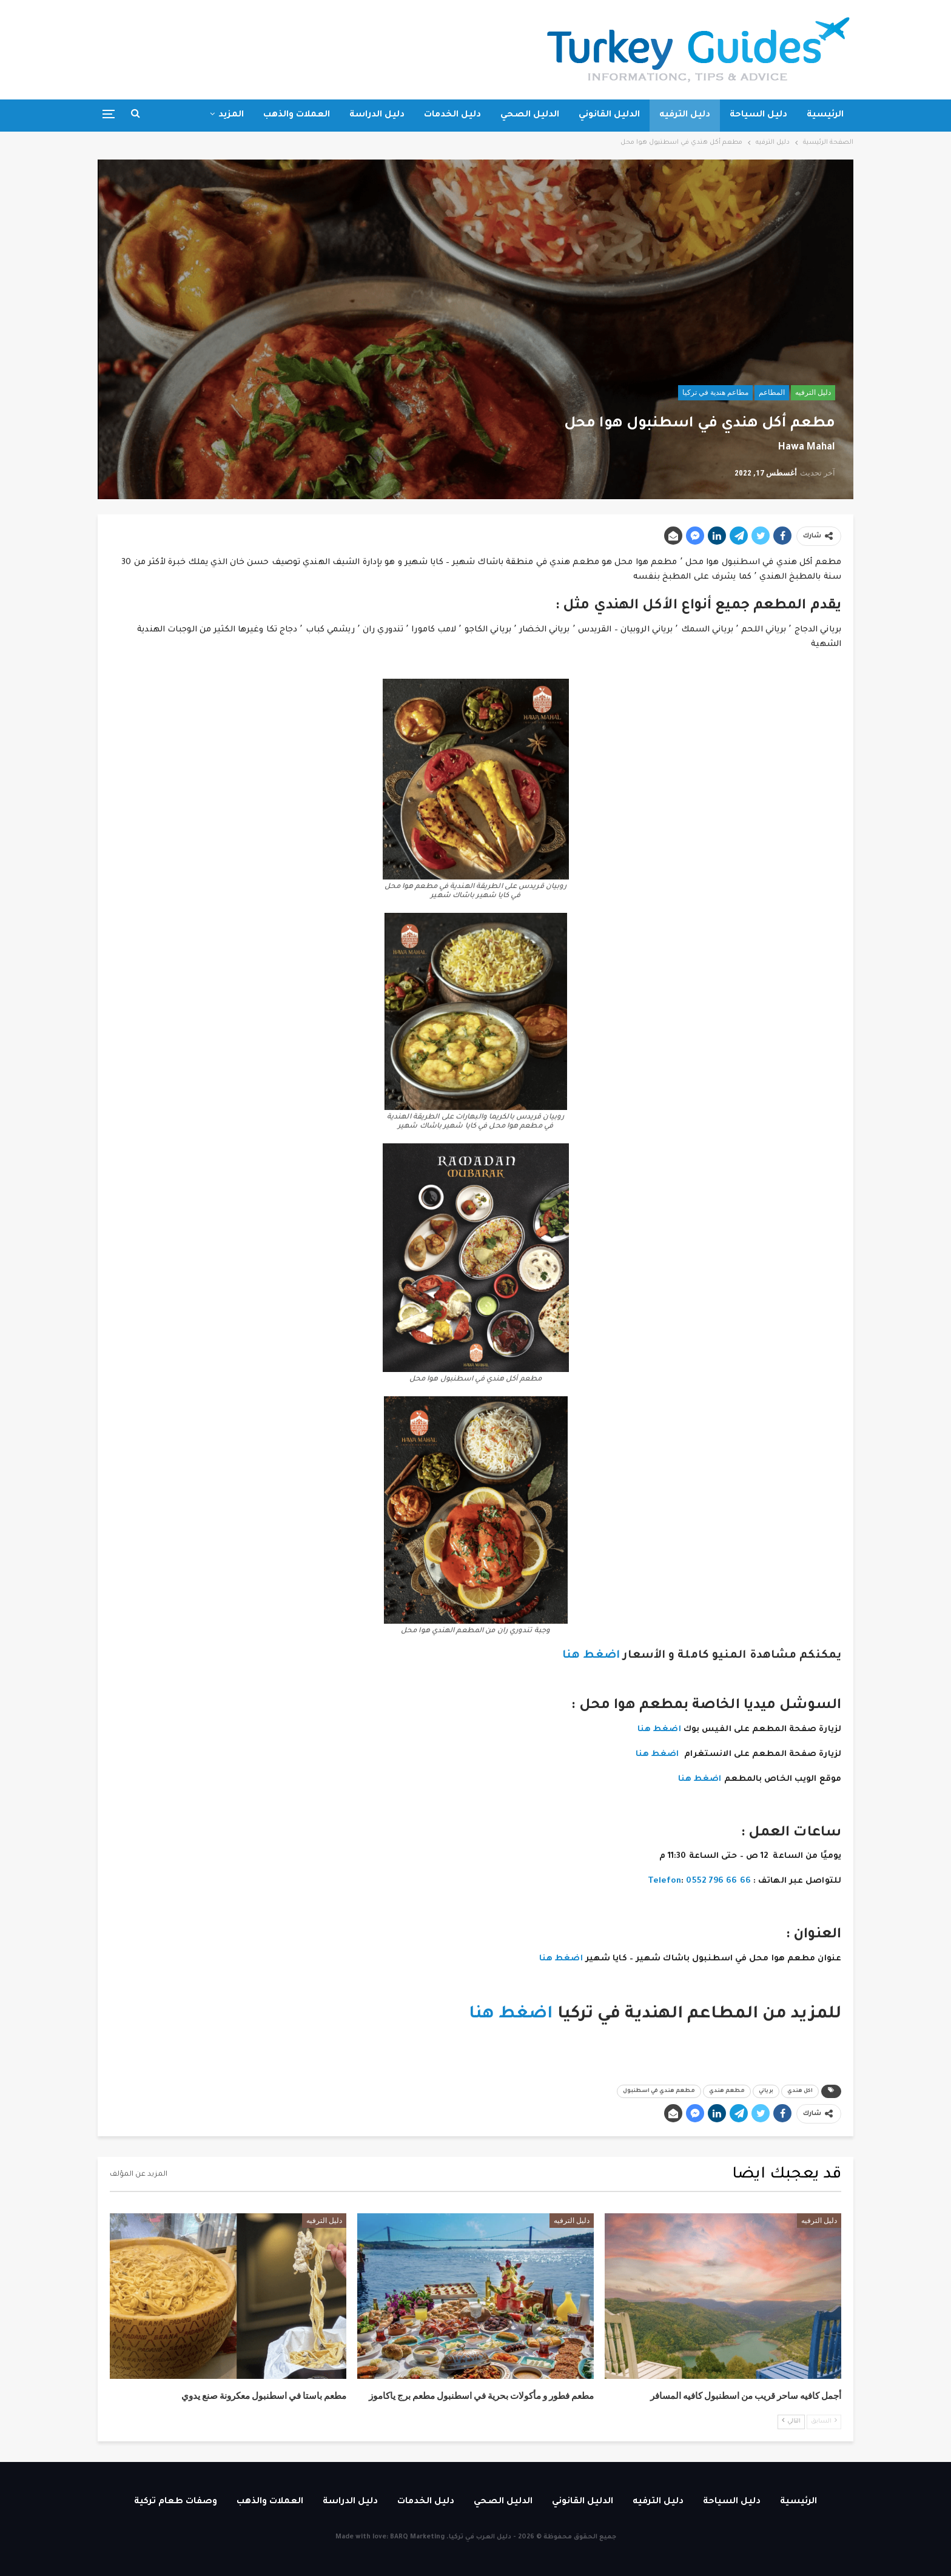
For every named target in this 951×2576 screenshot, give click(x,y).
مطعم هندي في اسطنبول (659, 2091)
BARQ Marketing (417, 2537)
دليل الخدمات (452, 115)
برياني (766, 2091)
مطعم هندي (727, 2091)
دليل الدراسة (377, 115)
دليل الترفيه (684, 115)
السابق (824, 2421)
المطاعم (772, 392)
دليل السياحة (758, 115)
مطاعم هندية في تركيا (715, 392)
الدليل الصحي (529, 115)
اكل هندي (800, 2091)
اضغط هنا (589, 1656)
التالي (791, 2421)
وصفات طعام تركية (175, 2502)
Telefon (665, 1881)
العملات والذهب (296, 115)
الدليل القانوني (609, 115)
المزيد (231, 115)
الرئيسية (825, 115)
